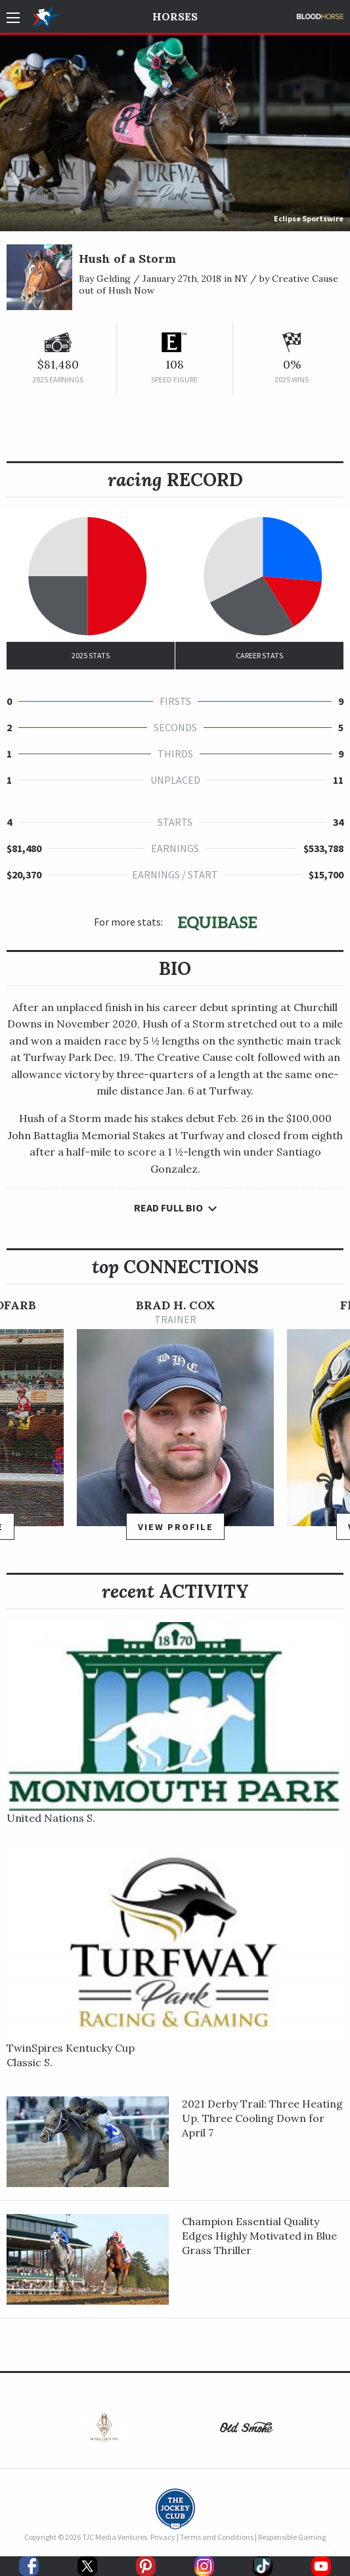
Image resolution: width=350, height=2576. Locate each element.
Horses (175, 16)
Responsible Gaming (292, 2537)
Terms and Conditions (216, 2537)
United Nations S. (51, 1817)
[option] (175, 1425)
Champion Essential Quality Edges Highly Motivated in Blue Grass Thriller (259, 2236)
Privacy (162, 2537)
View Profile (175, 1527)
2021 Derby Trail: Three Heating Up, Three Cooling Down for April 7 (262, 2118)
